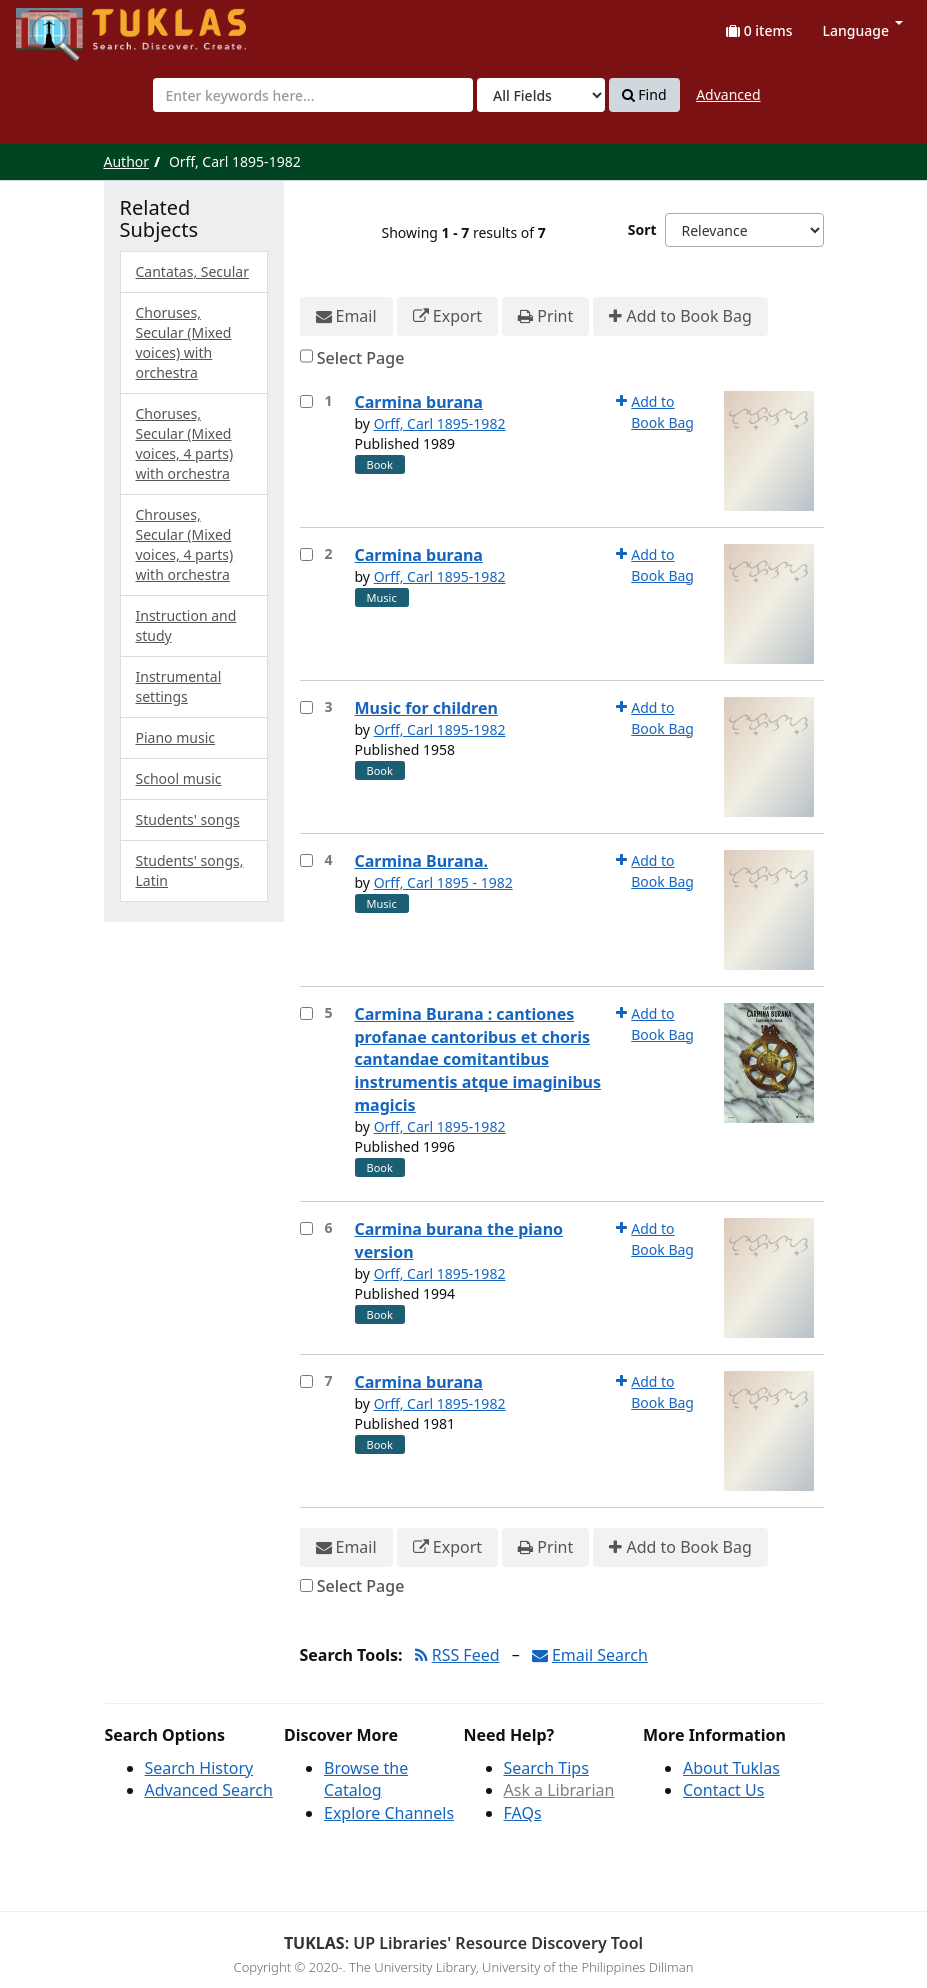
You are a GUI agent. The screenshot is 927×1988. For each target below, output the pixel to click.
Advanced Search (209, 1790)
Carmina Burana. (421, 861)
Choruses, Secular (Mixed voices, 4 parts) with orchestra (185, 443)
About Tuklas (731, 1768)
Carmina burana (419, 402)
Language (863, 30)
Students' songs (188, 819)
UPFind (65, 25)
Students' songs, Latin (190, 870)
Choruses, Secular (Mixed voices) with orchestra (184, 342)
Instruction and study (186, 625)
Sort (642, 229)
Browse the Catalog (366, 1779)
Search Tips (546, 1768)
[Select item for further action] (306, 401)
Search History (199, 1768)
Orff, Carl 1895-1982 (440, 423)
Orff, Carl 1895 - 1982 (443, 882)
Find (644, 95)
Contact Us (723, 1790)
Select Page (361, 358)
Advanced (728, 94)
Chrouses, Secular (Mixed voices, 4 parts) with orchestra (185, 544)
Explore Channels (389, 1813)
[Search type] (541, 95)
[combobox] (313, 95)
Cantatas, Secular (192, 271)
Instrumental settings (179, 686)
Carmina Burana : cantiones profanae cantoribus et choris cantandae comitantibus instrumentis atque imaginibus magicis (478, 1059)
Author (127, 161)
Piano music (175, 737)
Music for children (426, 708)
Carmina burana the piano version (459, 1240)
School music (179, 778)
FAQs (523, 1813)
